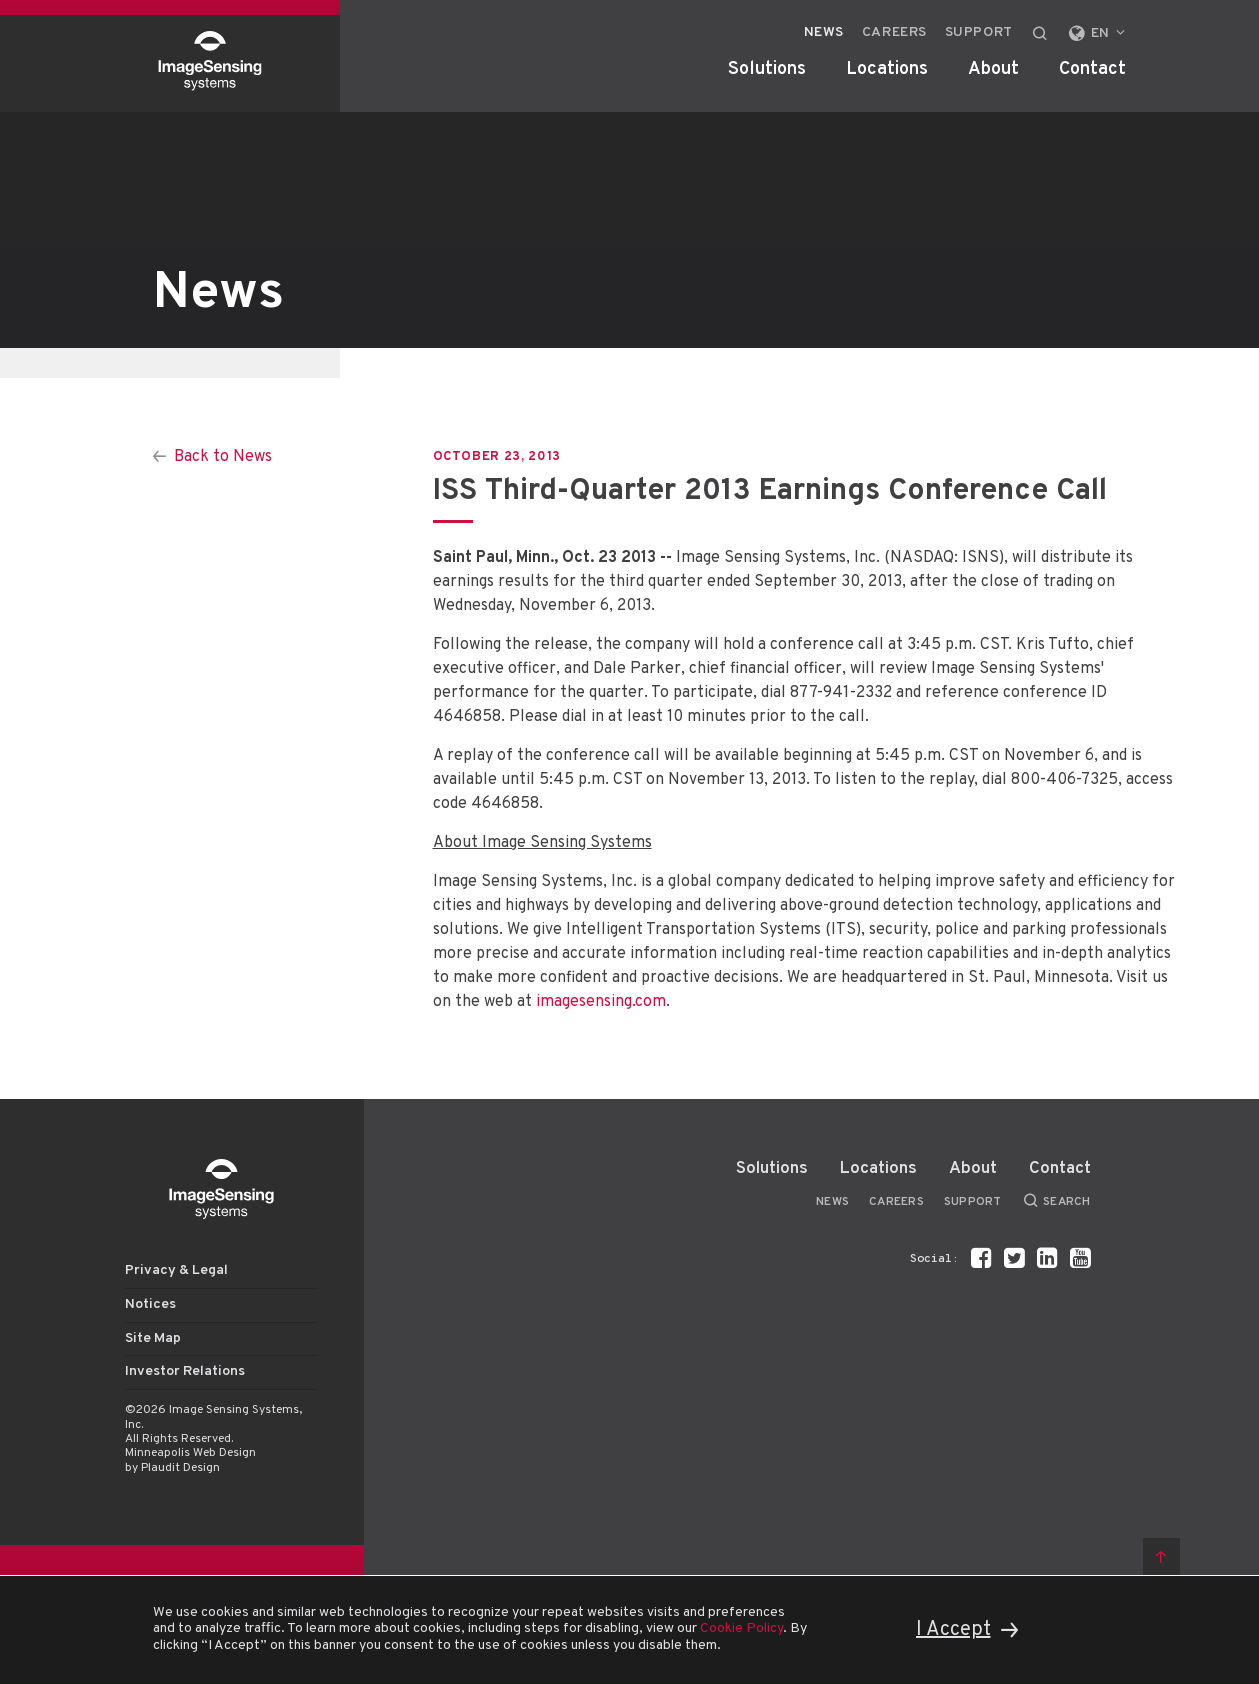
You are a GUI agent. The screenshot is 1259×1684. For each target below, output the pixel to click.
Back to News (223, 457)
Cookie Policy (741, 1628)
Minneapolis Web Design (190, 1453)
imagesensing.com (601, 1002)
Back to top (1161, 1556)
